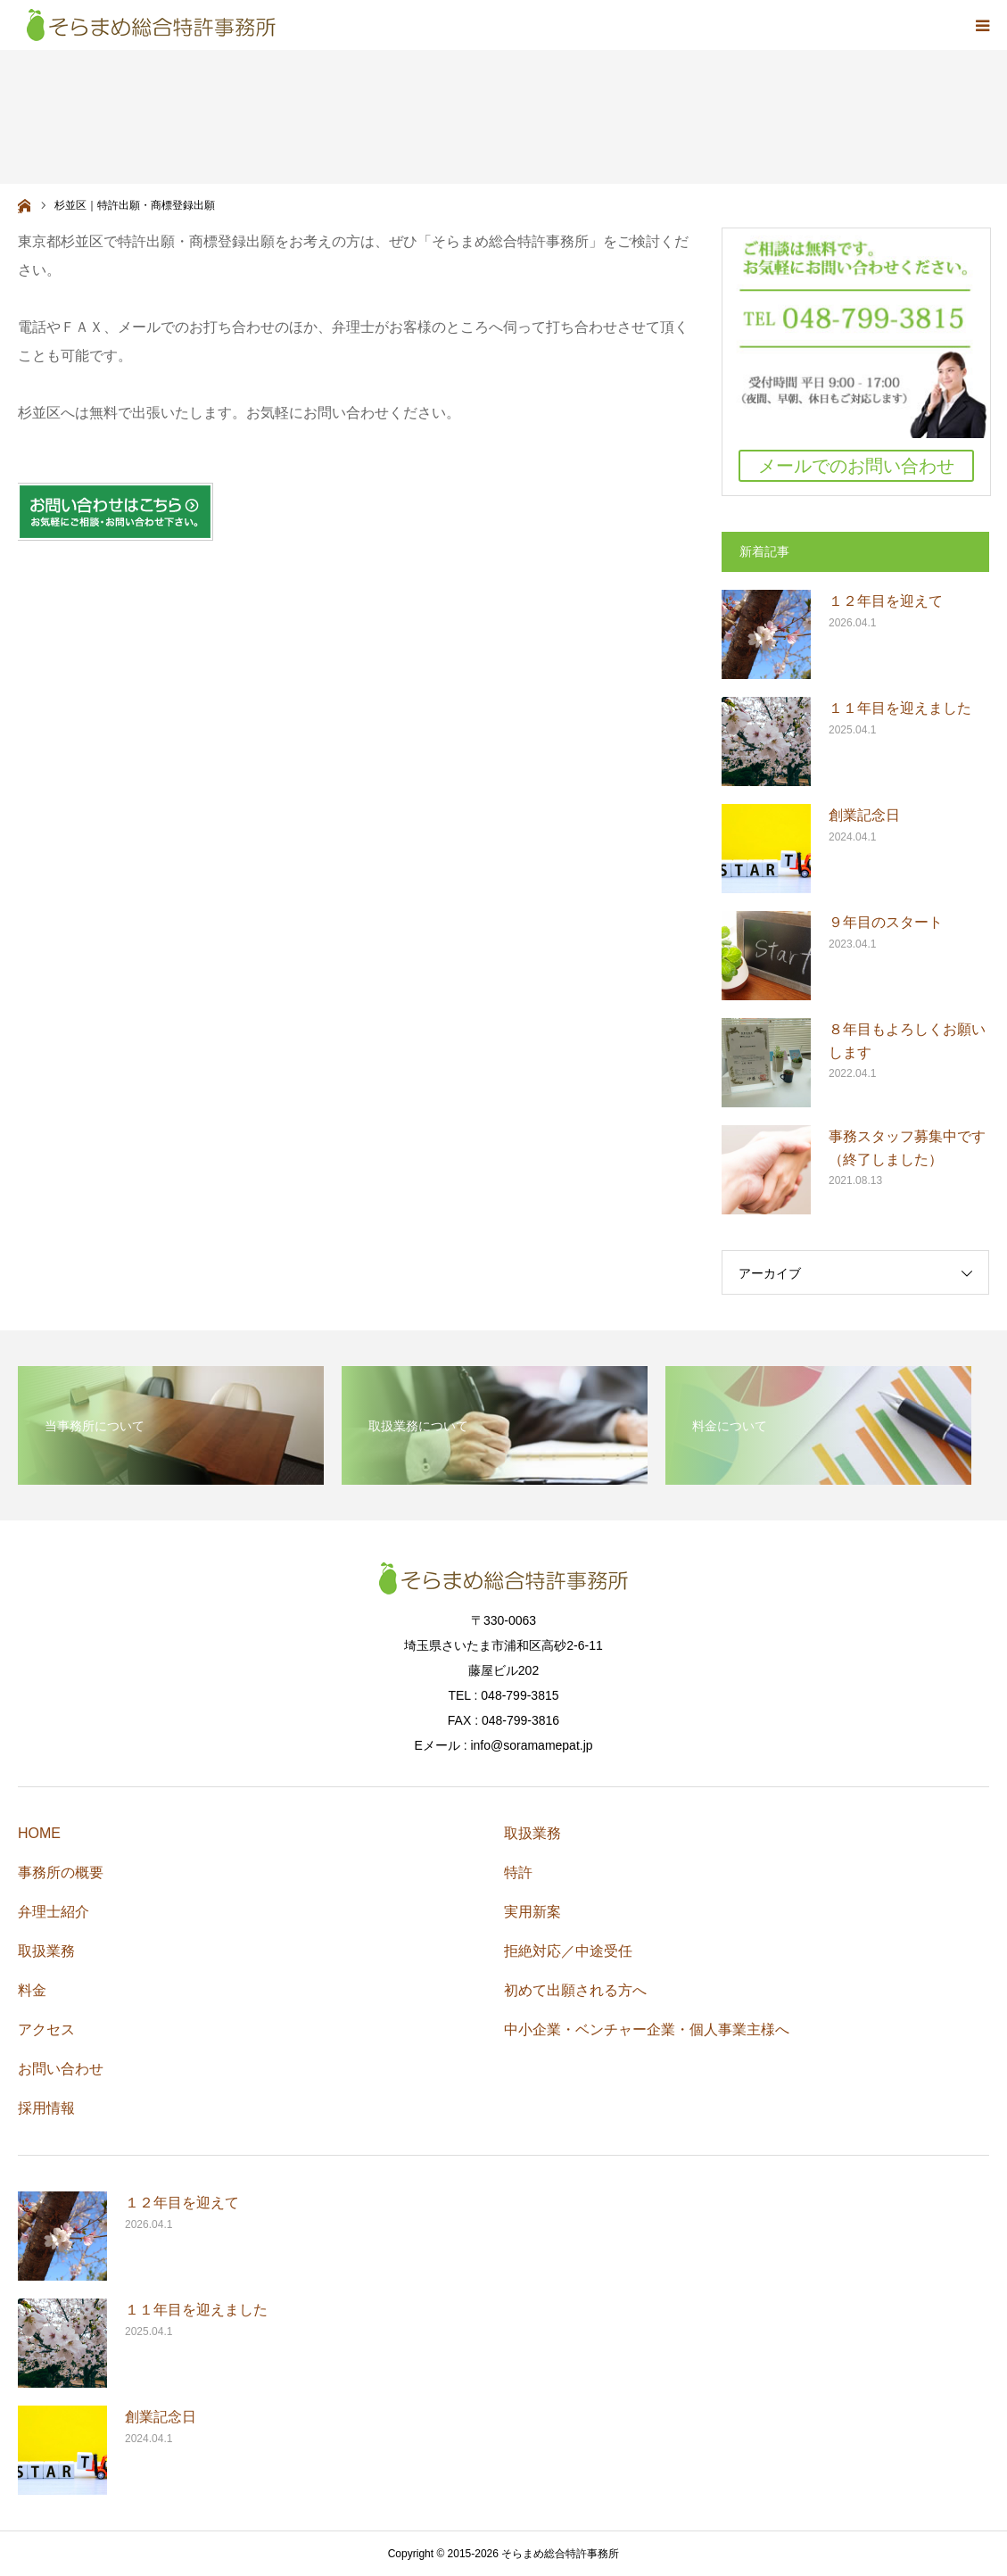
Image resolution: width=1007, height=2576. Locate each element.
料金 (32, 1990)
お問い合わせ (60, 2068)
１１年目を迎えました (900, 708)
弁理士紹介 (53, 1911)
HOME (39, 1833)
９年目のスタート (886, 922)
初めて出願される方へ (575, 1990)
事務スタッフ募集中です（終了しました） (907, 1148)
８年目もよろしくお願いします (907, 1041)
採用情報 (46, 2108)
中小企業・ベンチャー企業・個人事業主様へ (646, 2029)
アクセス (46, 2029)
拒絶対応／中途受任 (568, 1951)
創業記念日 (864, 815)
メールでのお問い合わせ (856, 466)
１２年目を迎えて (886, 601)
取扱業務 (46, 1951)
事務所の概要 (60, 1872)
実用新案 (532, 1911)
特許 (518, 1872)
